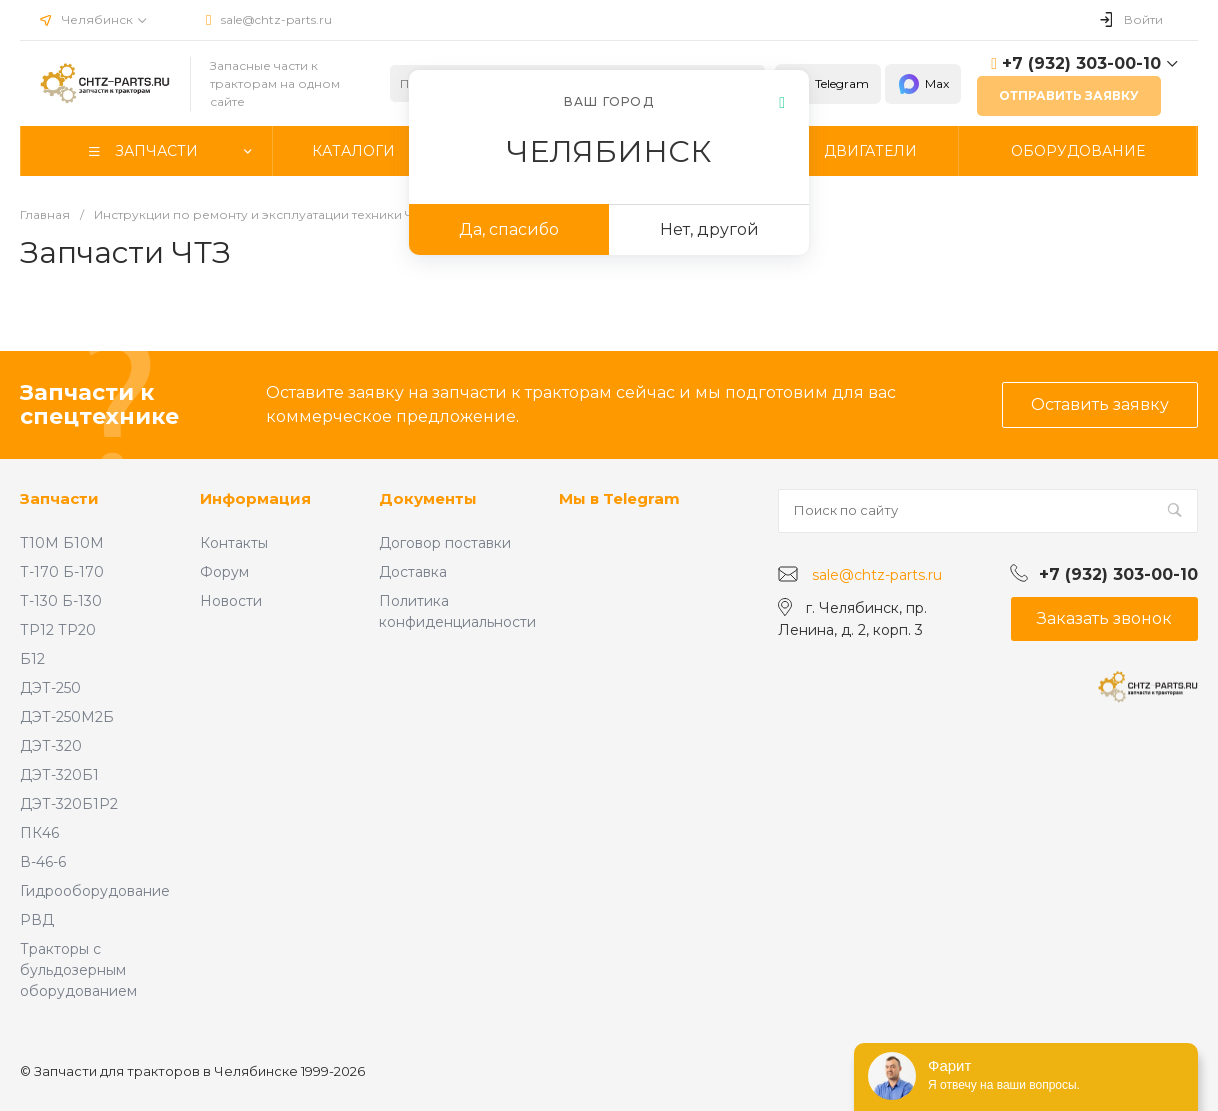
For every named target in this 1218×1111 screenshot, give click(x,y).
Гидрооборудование (95, 891)
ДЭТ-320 (51, 746)
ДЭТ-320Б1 (59, 775)
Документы (428, 498)
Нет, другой (709, 229)
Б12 (32, 659)
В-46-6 (43, 862)
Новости (231, 601)
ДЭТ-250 (50, 688)
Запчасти (59, 498)
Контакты (234, 543)
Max (923, 84)
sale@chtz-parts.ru (276, 19)
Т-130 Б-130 (61, 601)
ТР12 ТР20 (58, 630)
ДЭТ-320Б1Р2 (69, 804)
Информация (255, 498)
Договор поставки (445, 543)
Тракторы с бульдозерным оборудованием (78, 970)
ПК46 (39, 833)
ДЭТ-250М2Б (67, 717)
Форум (224, 572)
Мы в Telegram (619, 498)
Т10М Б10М (62, 543)
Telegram (828, 84)
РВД (37, 920)
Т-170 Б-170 (62, 572)
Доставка (413, 572)
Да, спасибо (509, 229)
